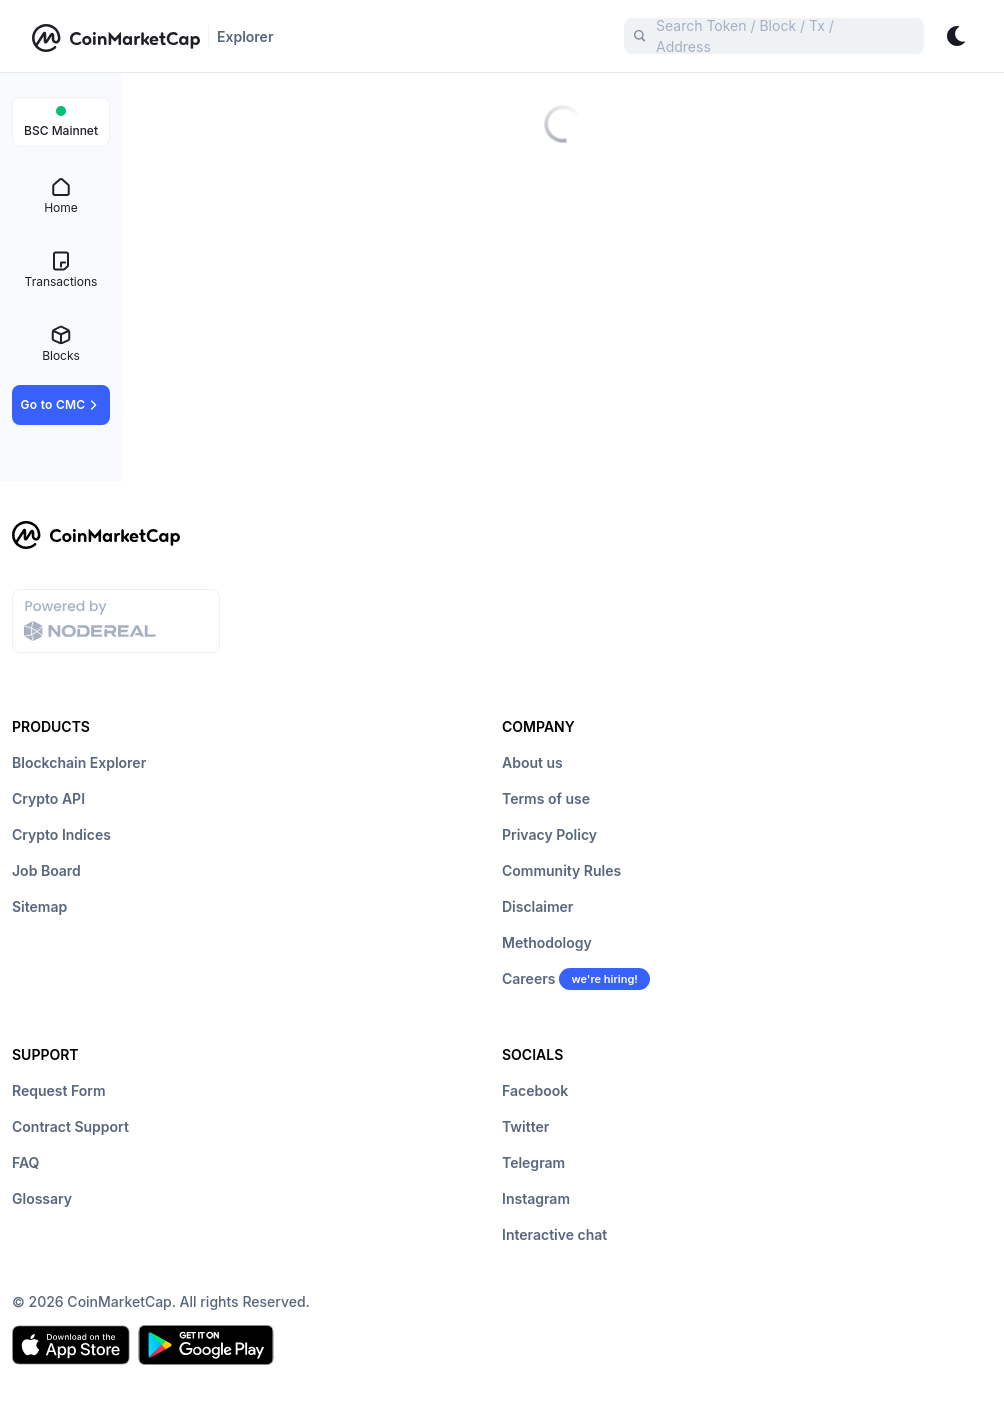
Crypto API (48, 798)
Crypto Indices (61, 834)
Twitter (525, 1126)
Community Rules (561, 870)
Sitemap (39, 906)
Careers (528, 978)
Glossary (42, 1198)
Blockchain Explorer (79, 762)
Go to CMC (61, 405)
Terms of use (546, 798)
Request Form (59, 1090)
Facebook (535, 1090)
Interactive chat (554, 1234)
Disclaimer (537, 906)
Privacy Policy (549, 834)
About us (532, 762)
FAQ (25, 1162)
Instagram (536, 1198)
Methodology (547, 942)
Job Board (46, 870)
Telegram (533, 1162)
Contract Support (70, 1126)
